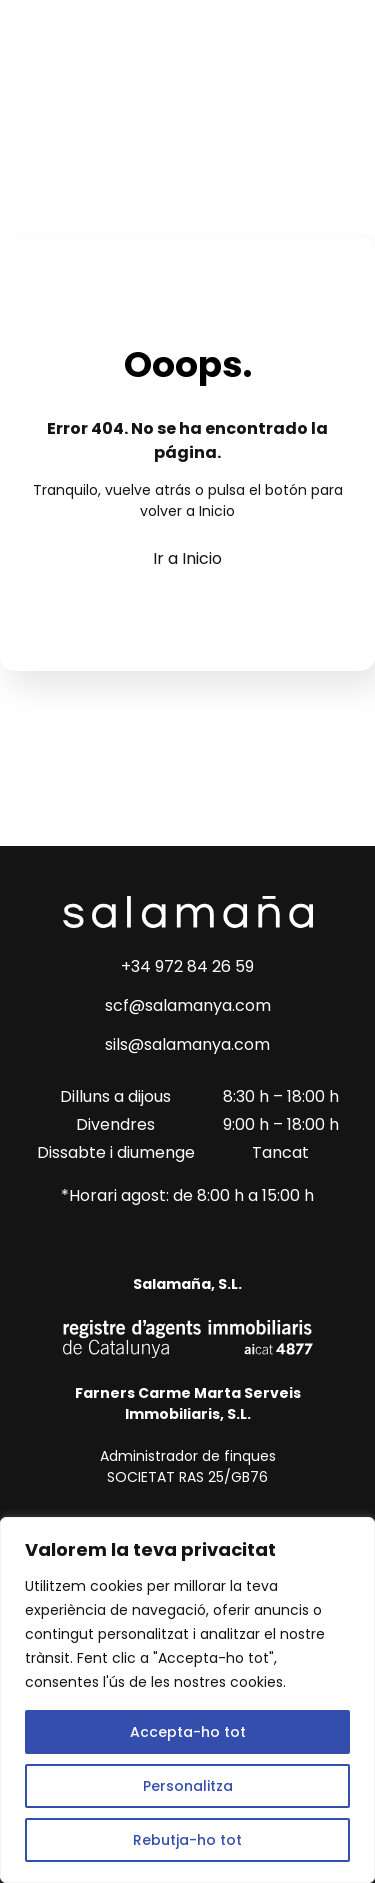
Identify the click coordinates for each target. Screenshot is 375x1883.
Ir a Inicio (187, 558)
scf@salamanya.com (188, 1005)
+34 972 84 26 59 (187, 966)
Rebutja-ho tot (187, 1840)
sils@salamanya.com (187, 1044)
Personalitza (188, 1786)
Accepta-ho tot (188, 1732)
